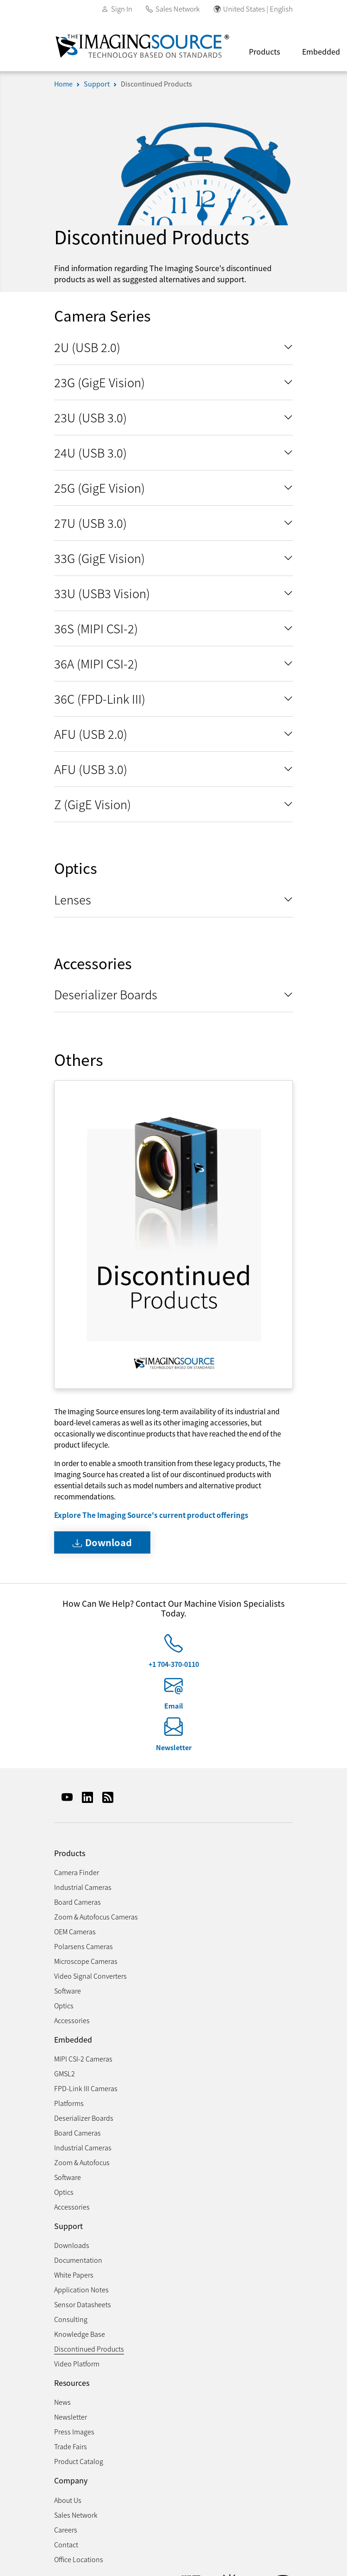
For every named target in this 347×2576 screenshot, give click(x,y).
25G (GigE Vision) (99, 487)
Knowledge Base (79, 2334)
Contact (66, 2544)
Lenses (72, 899)
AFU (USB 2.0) (90, 733)
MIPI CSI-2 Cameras (83, 2058)
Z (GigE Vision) (92, 803)
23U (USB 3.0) (90, 417)
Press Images (74, 2431)
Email (173, 1705)
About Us (67, 2500)
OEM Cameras (75, 1931)
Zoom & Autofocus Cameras (96, 1916)
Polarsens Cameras (83, 1946)
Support (97, 83)
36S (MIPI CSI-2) (96, 628)
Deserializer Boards (105, 994)
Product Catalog (78, 2461)
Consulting (70, 2319)
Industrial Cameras (83, 1887)
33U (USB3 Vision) (102, 592)
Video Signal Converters (90, 1976)
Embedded (73, 2039)
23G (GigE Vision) (99, 381)
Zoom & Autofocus (82, 2162)
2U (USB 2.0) (87, 346)
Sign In (121, 8)
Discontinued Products (156, 83)
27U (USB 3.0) (90, 522)
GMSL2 (64, 2073)
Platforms (69, 2103)
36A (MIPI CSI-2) (96, 663)
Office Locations (78, 2559)
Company (70, 2480)
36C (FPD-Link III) (99, 698)
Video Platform (76, 2363)
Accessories (72, 2020)
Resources (71, 2382)
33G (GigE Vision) (99, 557)
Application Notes (81, 2289)
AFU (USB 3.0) (90, 768)
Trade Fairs (70, 2446)
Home (63, 83)
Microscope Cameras (86, 1961)
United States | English (258, 8)
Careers (65, 2529)
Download (102, 1542)
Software (67, 1990)
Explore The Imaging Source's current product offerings (151, 1515)
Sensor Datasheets (82, 2304)
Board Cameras (77, 1902)
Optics (64, 2005)
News (62, 2402)
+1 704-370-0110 (174, 1664)
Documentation (78, 2260)
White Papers (73, 2274)
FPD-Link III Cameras (86, 2088)
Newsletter (174, 1747)
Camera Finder (76, 1872)
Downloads (71, 2245)
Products (264, 51)
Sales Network (177, 8)
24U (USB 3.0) (90, 452)
